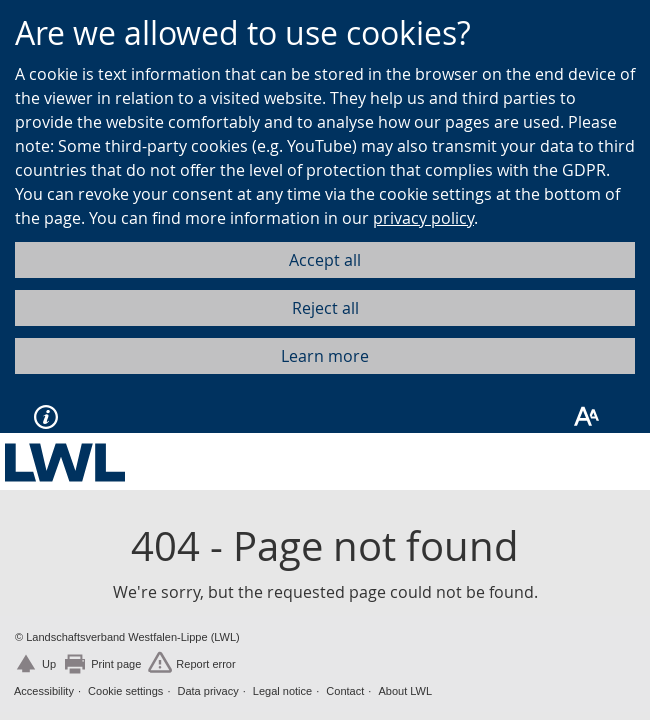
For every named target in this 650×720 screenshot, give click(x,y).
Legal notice (282, 691)
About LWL (405, 691)
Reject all (325, 308)
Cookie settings (125, 691)
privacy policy (423, 218)
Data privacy (208, 691)
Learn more (325, 356)
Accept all (325, 260)
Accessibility (44, 691)
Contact (345, 691)
